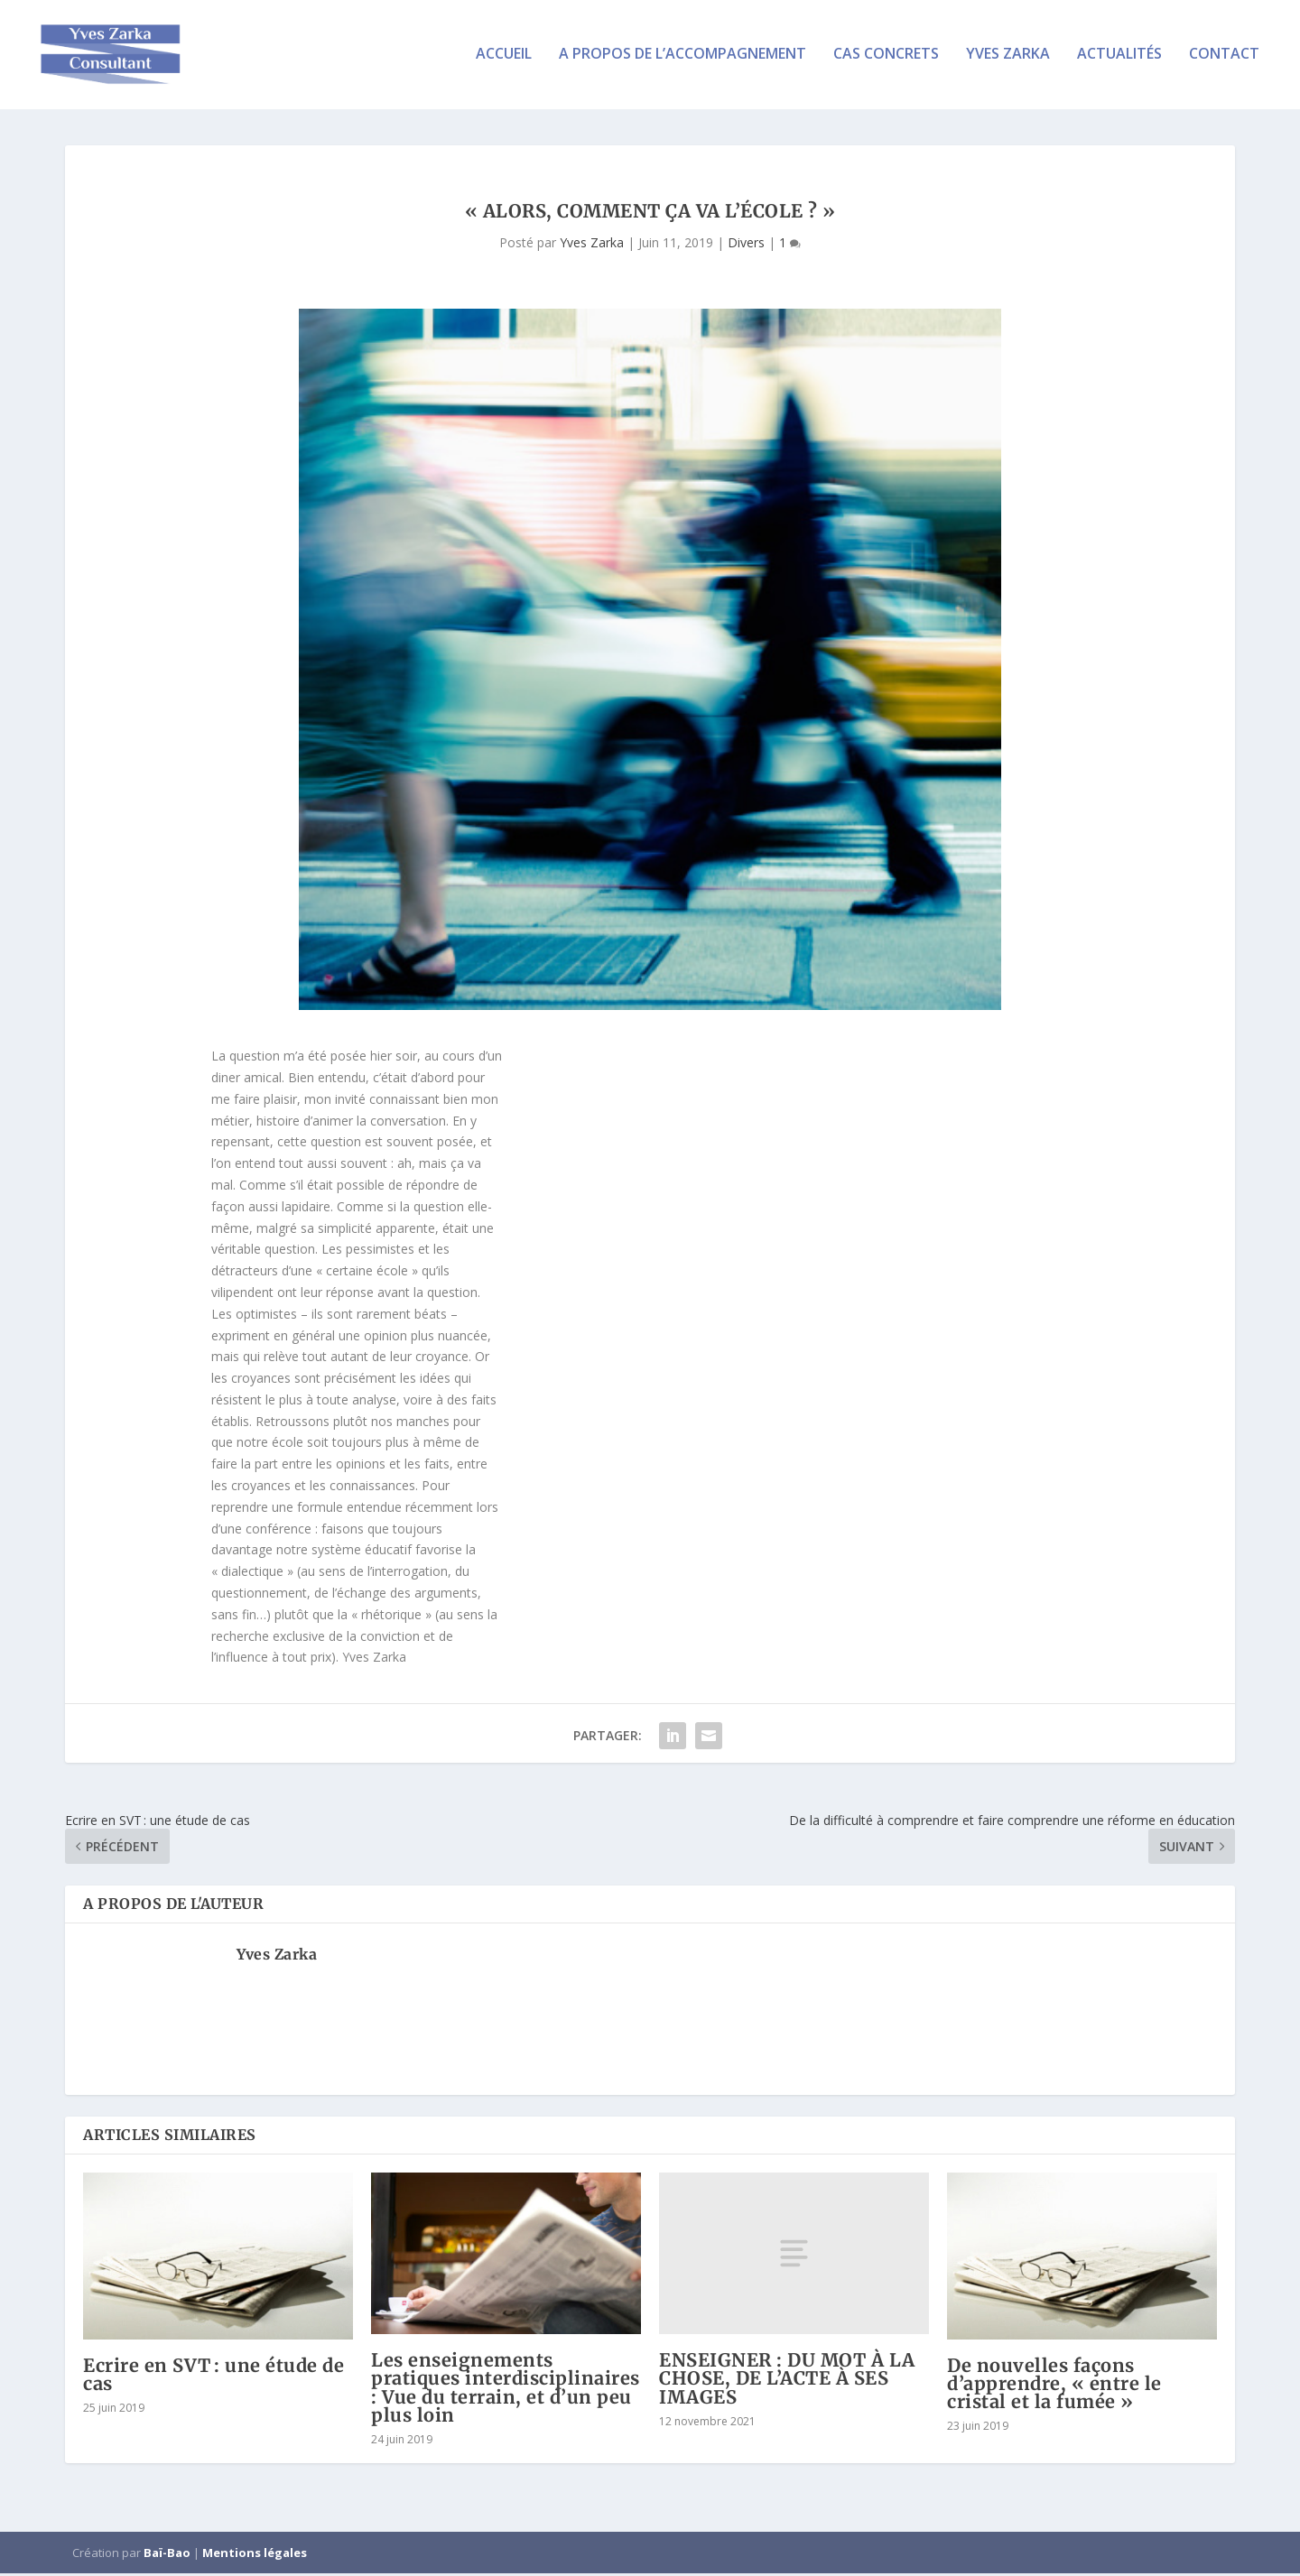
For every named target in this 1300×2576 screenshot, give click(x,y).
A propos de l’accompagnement (682, 57)
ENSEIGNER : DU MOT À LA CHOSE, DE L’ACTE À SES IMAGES (787, 2380)
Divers (746, 245)
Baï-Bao (167, 2555)
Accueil (504, 57)
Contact (1224, 57)
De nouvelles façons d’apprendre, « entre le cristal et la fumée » (1054, 2386)
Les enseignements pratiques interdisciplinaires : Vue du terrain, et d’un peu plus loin (505, 2390)
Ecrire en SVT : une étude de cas (213, 2377)
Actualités (1119, 57)
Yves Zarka (1008, 57)
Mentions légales (254, 2555)
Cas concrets (886, 57)
